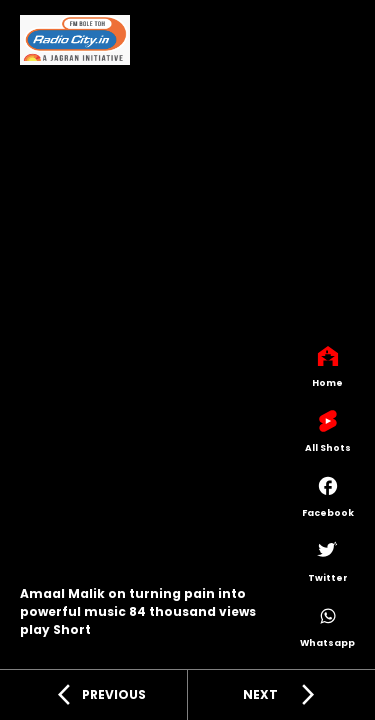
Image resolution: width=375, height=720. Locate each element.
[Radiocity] (75, 43)
